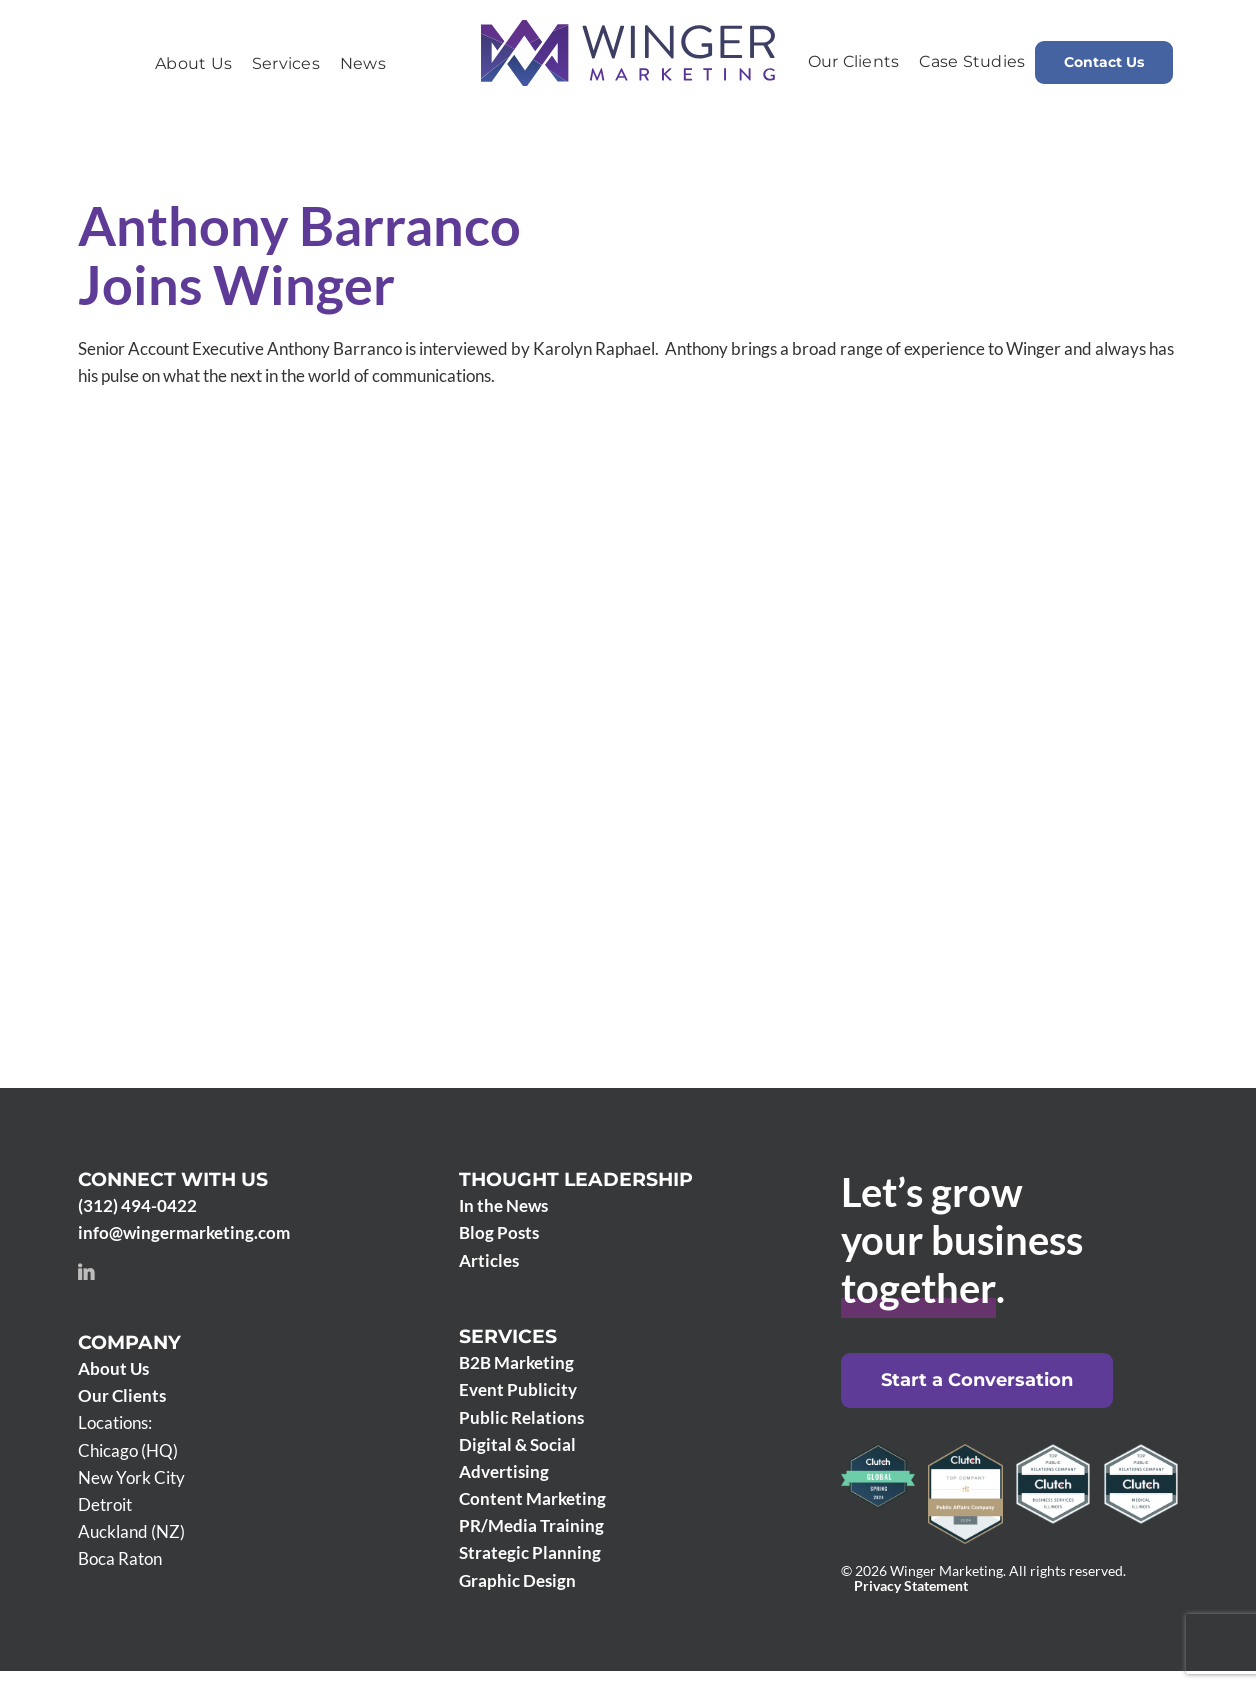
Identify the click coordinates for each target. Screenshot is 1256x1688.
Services (508, 1336)
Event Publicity (518, 1389)
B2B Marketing (516, 1362)
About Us (113, 1368)
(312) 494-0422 (137, 1205)
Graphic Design (517, 1580)
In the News (503, 1205)
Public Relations (521, 1417)
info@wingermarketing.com (184, 1232)
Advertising (504, 1471)
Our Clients (122, 1395)
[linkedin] (86, 1272)
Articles (489, 1260)
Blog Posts (499, 1232)
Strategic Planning (530, 1552)
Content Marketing (532, 1498)
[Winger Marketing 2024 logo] (628, 28)
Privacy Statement (911, 1586)
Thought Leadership (576, 1179)
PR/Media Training (531, 1525)
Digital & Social (517, 1444)
